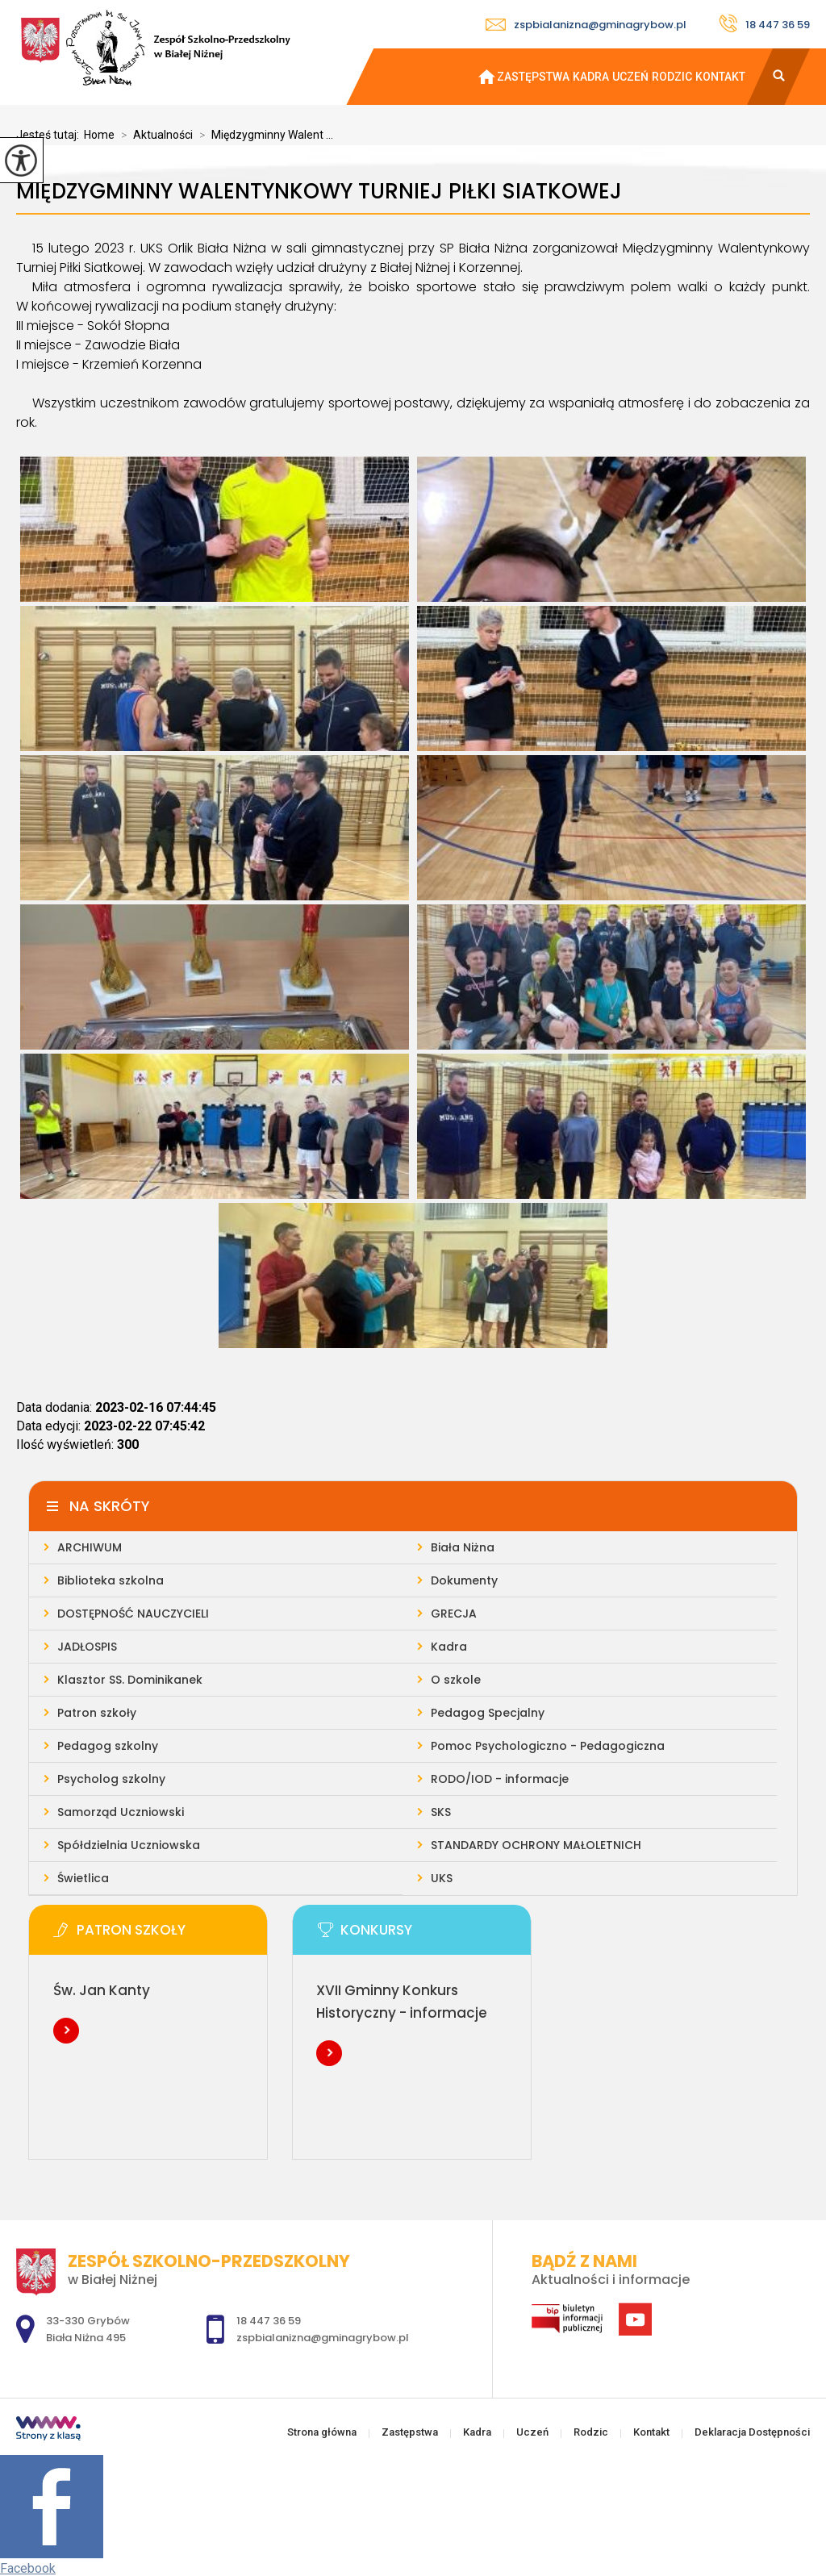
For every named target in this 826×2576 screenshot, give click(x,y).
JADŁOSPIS (87, 1647)
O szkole (456, 1680)
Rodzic (672, 76)
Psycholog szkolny (111, 1779)
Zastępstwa (533, 76)
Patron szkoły (96, 1713)
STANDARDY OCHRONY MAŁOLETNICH (536, 1845)
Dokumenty (464, 1580)
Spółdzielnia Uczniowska (128, 1845)
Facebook (28, 2568)
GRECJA (454, 1613)
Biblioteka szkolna (110, 1580)
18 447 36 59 (764, 23)
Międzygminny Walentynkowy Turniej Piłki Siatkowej (319, 191)
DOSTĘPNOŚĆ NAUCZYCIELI (133, 1613)
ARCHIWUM (89, 1547)
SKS (441, 1812)
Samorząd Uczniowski (120, 1812)
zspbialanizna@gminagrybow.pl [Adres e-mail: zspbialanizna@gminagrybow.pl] (322, 2337)
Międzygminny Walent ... (263, 134)
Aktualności (154, 134)
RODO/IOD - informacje (500, 1779)
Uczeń (630, 76)
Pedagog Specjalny (487, 1713)
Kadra (591, 76)
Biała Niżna (462, 1547)
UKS (442, 1878)
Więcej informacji (66, 2031)
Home (99, 134)
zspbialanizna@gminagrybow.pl (586, 24)
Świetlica (83, 1878)
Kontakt (720, 76)
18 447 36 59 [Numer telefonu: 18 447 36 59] (268, 2320)
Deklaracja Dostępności (752, 2432)
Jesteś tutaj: (50, 134)
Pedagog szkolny (107, 1746)
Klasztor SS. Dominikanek (129, 1680)
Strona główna (480, 76)
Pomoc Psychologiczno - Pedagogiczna (548, 1746)
